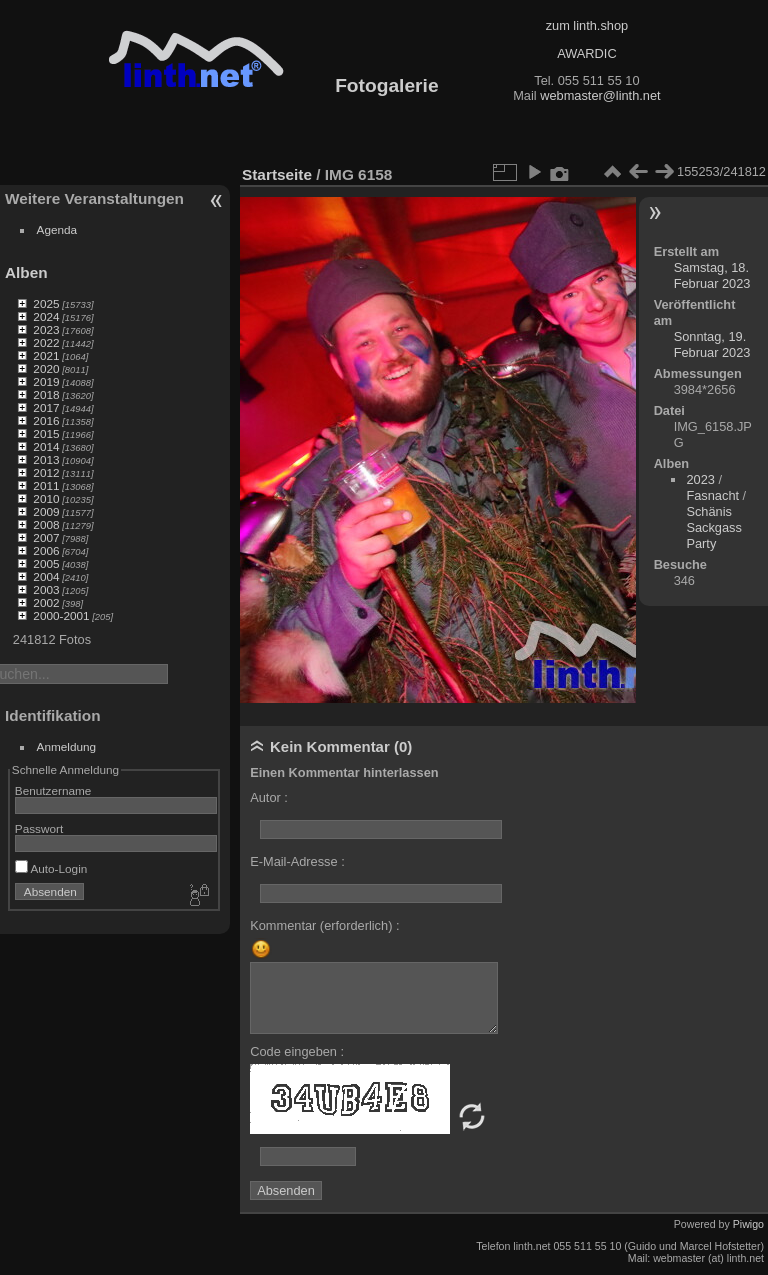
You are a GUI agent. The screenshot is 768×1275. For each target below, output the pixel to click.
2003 (46, 589)
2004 (46, 576)
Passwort (39, 828)
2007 (46, 537)
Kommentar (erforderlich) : (324, 925)
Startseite (277, 174)
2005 (46, 563)
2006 (46, 550)
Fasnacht (712, 495)
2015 (46, 433)
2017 (46, 407)
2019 (46, 381)
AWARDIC (586, 53)
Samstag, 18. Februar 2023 (712, 275)
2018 (46, 394)
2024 (46, 316)
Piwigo (748, 1224)
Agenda (57, 229)
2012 (46, 472)
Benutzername (53, 790)
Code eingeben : (297, 1051)
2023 (46, 329)
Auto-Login (51, 868)
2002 (46, 602)
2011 (46, 485)
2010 (46, 498)
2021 (46, 355)
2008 (46, 524)
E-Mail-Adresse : (297, 861)
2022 (46, 342)
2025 (46, 303)
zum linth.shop (587, 25)
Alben (26, 272)
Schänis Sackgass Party (713, 527)
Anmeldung (67, 746)
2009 (46, 511)
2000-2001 (61, 615)
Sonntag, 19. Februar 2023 (712, 344)
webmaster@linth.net (600, 95)
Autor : (269, 797)
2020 (46, 368)
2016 (46, 420)
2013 (46, 459)
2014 (46, 446)
